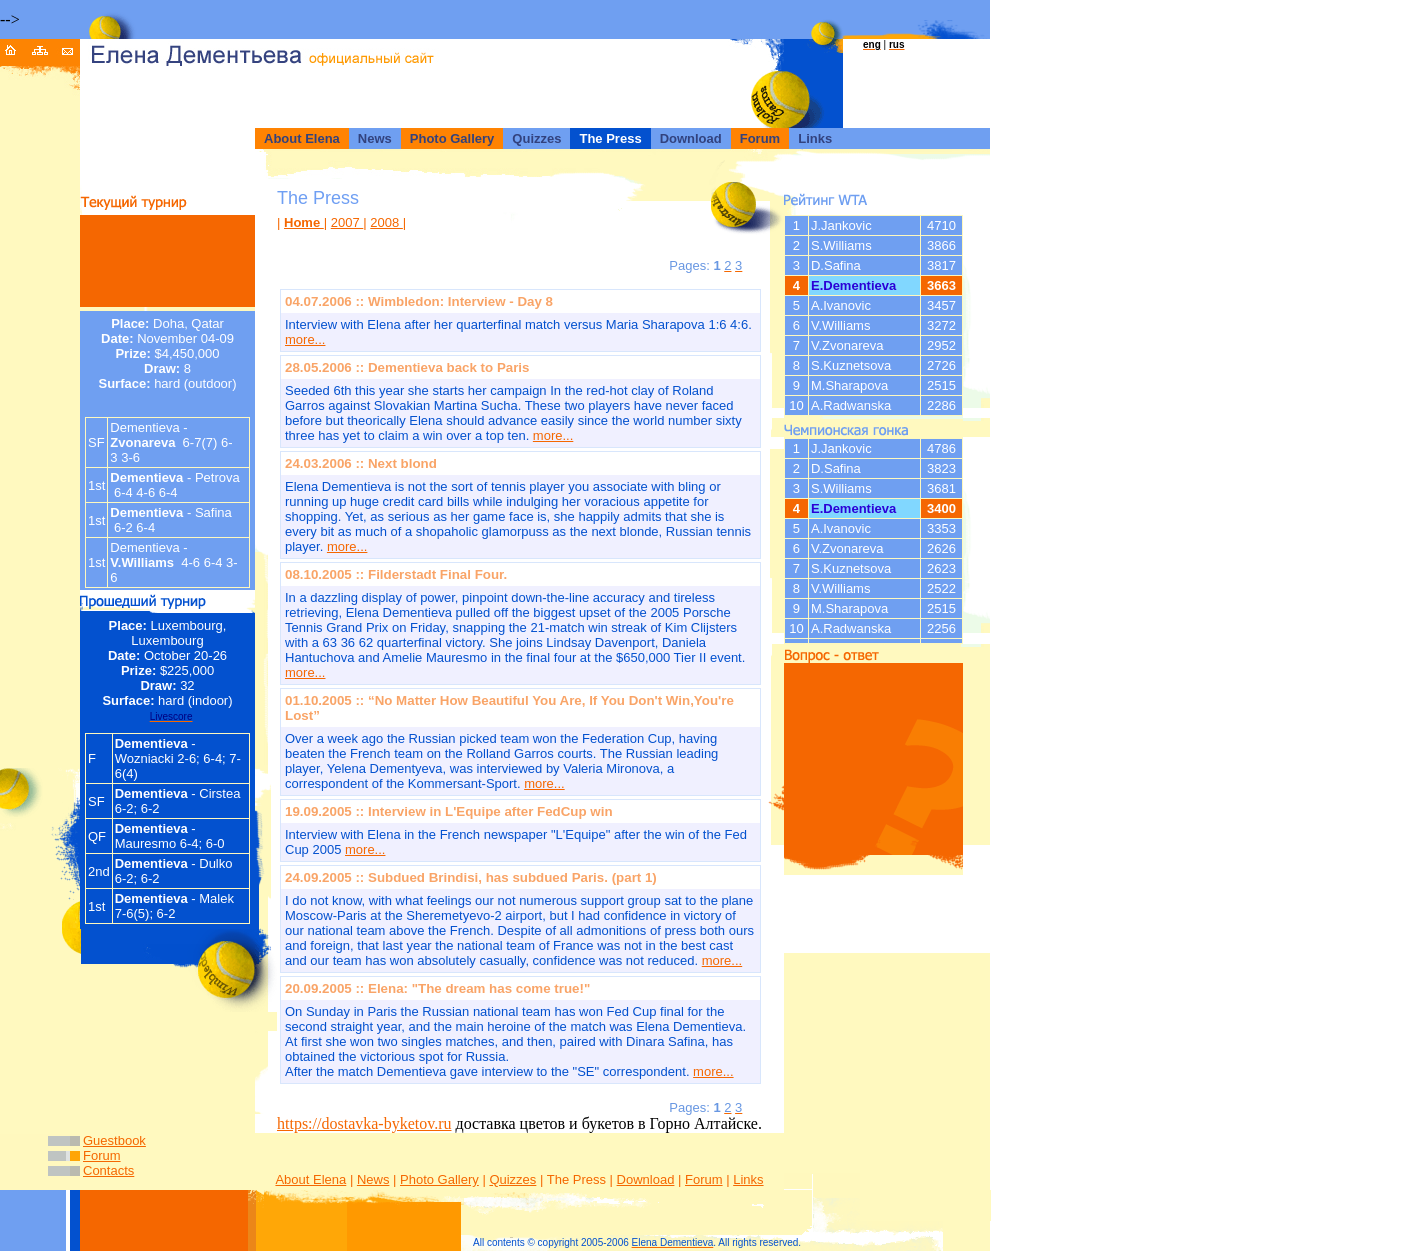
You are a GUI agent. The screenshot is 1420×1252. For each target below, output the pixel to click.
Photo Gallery (439, 1179)
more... (305, 339)
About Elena (310, 1179)
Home (304, 222)
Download (646, 1179)
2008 (386, 222)
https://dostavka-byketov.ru (364, 1123)
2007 (347, 222)
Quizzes (512, 1179)
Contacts (108, 1170)
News (373, 1179)
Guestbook (114, 1140)
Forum (102, 1155)
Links (748, 1179)
